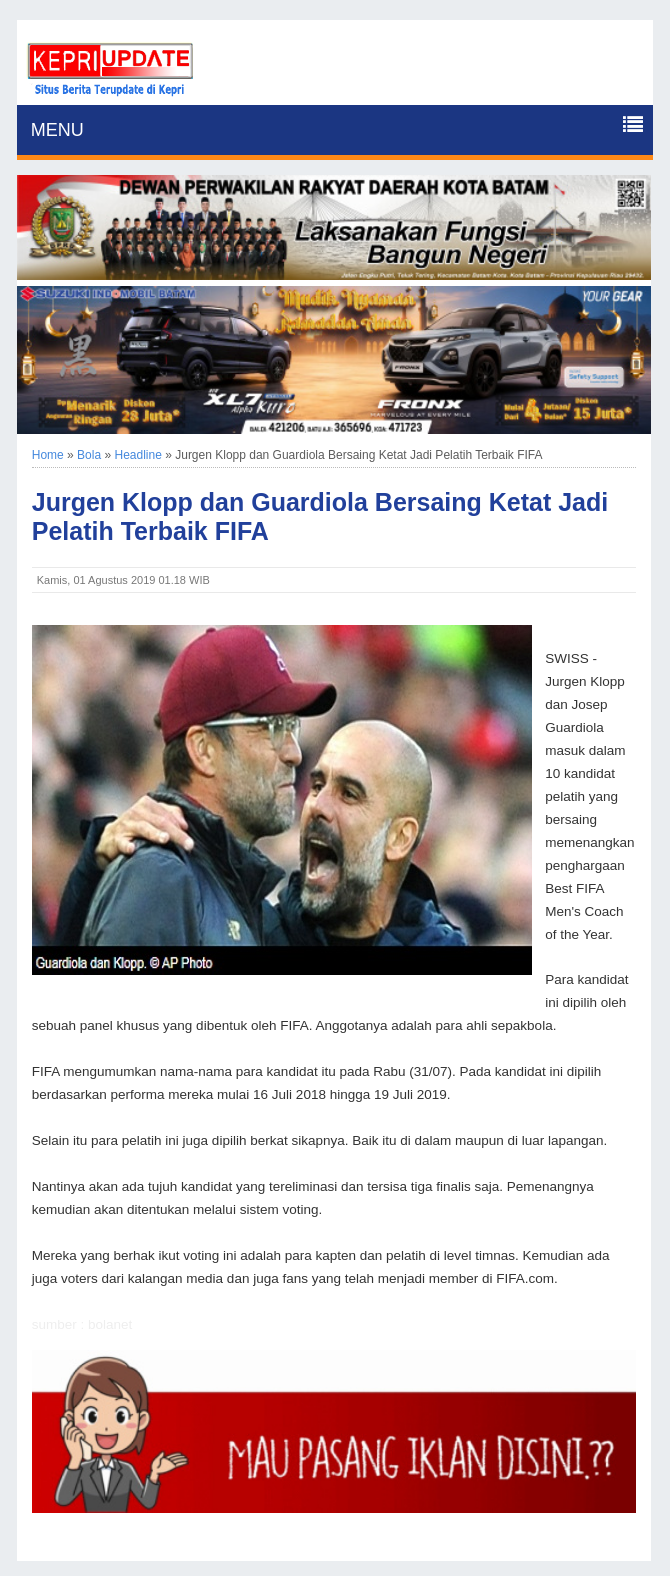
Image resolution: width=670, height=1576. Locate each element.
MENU (57, 130)
